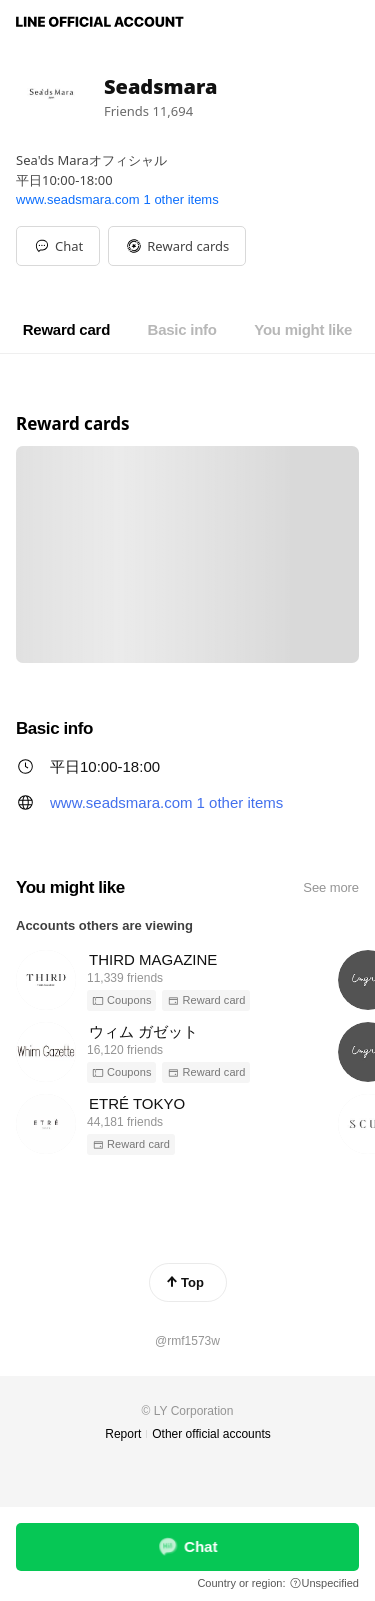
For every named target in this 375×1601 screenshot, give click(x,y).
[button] (177, 246)
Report (123, 1434)
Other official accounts (211, 1434)
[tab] (66, 330)
